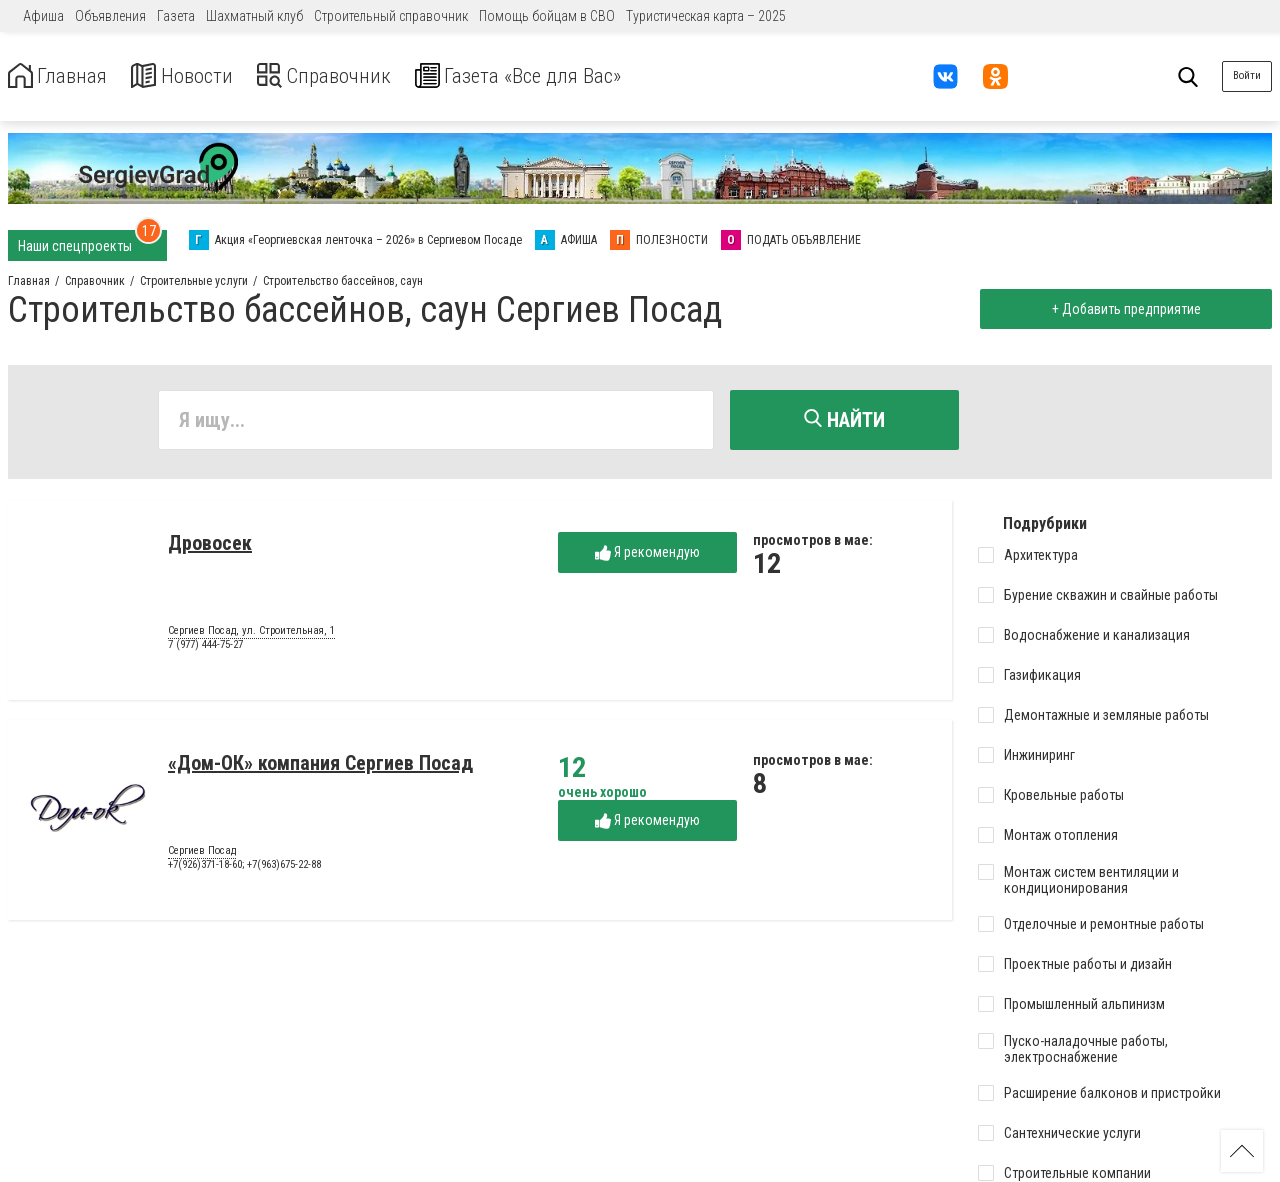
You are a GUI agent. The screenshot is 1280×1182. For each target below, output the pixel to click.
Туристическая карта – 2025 (706, 16)
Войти (1247, 75)
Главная (63, 76)
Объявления (110, 16)
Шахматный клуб (254, 16)
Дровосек (210, 547)
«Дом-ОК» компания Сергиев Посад (320, 767)
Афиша (43, 16)
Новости (198, 76)
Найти (844, 420)
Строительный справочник (391, 16)
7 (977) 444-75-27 (205, 648)
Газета (176, 16)
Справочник (353, 76)
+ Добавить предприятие (1121, 309)
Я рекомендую (647, 556)
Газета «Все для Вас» (569, 76)
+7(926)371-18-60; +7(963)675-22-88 (244, 868)
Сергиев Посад (202, 855)
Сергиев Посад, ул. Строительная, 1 (251, 635)
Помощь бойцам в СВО (547, 16)
